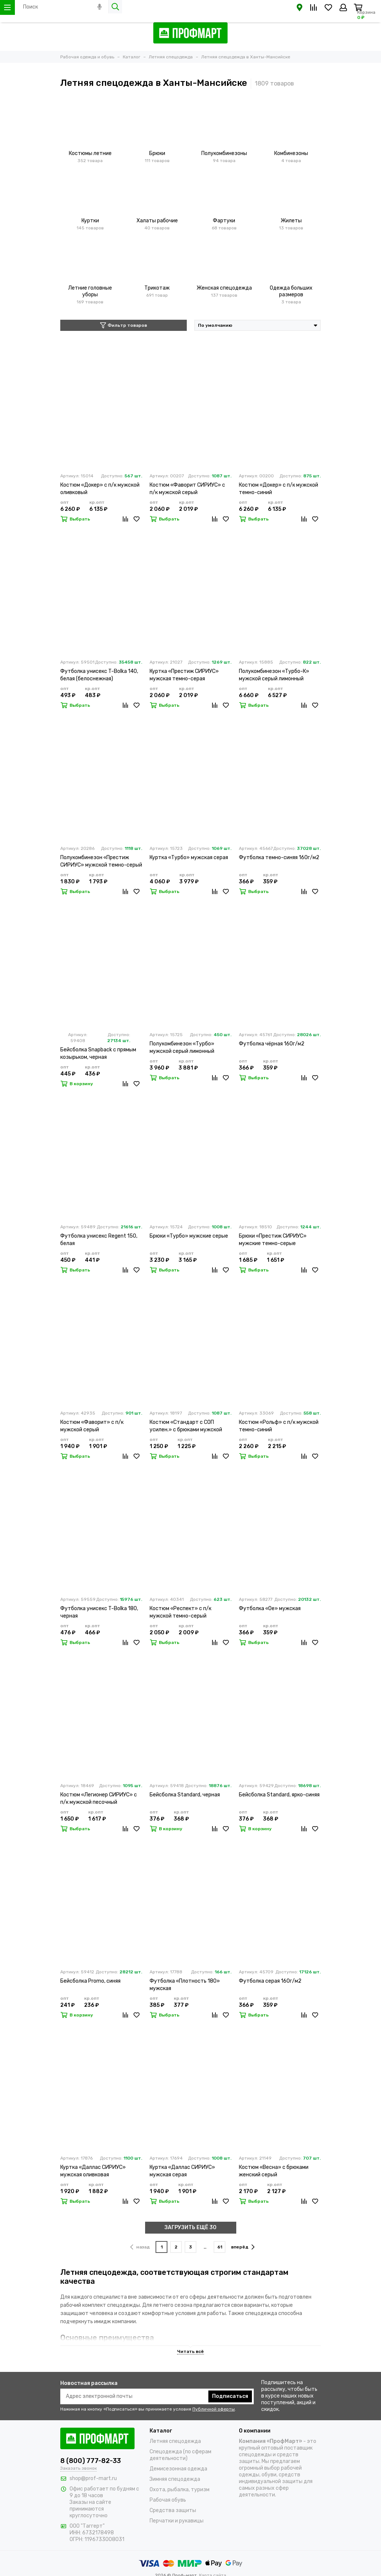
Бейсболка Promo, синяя (90, 1981)
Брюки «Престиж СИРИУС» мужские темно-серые (273, 1240)
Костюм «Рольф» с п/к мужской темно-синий (278, 1426)
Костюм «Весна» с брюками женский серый (273, 2171)
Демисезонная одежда (178, 2469)
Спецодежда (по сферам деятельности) (180, 2454)
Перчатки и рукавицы (177, 2521)
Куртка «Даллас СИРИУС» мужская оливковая (93, 2171)
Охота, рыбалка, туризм (179, 2489)
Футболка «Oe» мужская (270, 1608)
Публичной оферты (213, 2409)
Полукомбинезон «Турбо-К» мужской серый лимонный (274, 675)
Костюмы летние (90, 153)
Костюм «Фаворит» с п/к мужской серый (92, 1426)
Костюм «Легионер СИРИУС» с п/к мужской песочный (98, 1798)
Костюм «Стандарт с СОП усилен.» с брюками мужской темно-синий (186, 1426)
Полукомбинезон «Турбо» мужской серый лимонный (182, 1047)
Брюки (157, 153)
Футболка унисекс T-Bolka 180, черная (99, 1612)
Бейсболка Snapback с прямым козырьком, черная (98, 1053)
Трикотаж (157, 288)
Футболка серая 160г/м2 (270, 1981)
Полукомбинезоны (224, 153)
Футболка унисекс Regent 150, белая (98, 1240)
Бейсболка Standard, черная (185, 1795)
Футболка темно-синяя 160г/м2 (279, 857)
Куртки (90, 220)
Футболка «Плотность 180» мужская (185, 1985)
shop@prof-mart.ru (93, 2478)
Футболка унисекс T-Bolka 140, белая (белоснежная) (99, 675)
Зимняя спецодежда (175, 2479)
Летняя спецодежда (175, 2441)
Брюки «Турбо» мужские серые (189, 1236)
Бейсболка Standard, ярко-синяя (279, 1795)
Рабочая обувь (168, 2500)
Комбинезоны (291, 153)
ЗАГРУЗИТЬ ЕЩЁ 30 (190, 2227)
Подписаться (230, 2396)
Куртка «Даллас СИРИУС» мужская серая (182, 2171)
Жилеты (291, 220)
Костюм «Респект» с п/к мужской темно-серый (180, 1612)
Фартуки (224, 220)
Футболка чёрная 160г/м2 (271, 1044)
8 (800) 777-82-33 (90, 2461)
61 (219, 2247)
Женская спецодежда (224, 288)
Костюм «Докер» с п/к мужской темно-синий (278, 489)
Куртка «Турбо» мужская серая (189, 857)
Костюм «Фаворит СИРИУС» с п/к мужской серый (187, 489)
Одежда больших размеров (291, 291)
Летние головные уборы (90, 291)
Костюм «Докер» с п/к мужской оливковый (100, 489)
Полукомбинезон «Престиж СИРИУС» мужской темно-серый (101, 861)
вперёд (242, 2247)
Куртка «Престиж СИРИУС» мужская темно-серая (184, 675)
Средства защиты (173, 2510)
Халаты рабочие (157, 220)
